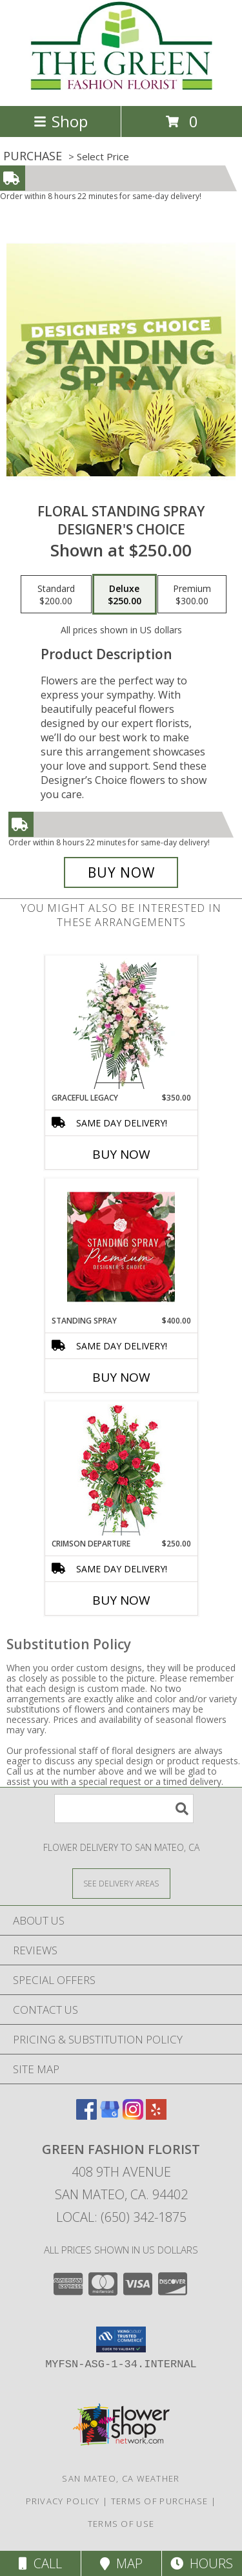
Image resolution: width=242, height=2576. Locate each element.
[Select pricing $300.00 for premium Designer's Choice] (192, 594)
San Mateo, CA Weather (120, 2478)
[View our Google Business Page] (109, 2115)
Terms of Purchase (159, 2501)
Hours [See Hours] (201, 2563)
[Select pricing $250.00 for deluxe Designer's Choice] (124, 594)
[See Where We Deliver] (121, 1883)
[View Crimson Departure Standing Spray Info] (121, 1470)
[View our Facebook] (86, 2115)
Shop (61, 121)
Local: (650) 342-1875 (121, 2217)
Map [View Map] (121, 2563)
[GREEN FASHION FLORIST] (121, 87)
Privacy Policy (63, 2501)
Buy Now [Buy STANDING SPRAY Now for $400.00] (121, 1377)
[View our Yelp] (156, 2115)
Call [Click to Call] (40, 2563)
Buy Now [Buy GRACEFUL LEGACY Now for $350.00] (121, 1154)
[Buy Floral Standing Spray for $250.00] (121, 872)
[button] (121, 2339)
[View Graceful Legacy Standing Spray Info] (121, 1023)
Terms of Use (121, 2523)
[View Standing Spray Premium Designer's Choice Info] (121, 1247)
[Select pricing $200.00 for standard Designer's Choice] (56, 594)
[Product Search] (124, 1808)
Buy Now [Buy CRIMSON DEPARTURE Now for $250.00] (121, 1600)
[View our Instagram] (133, 2115)
